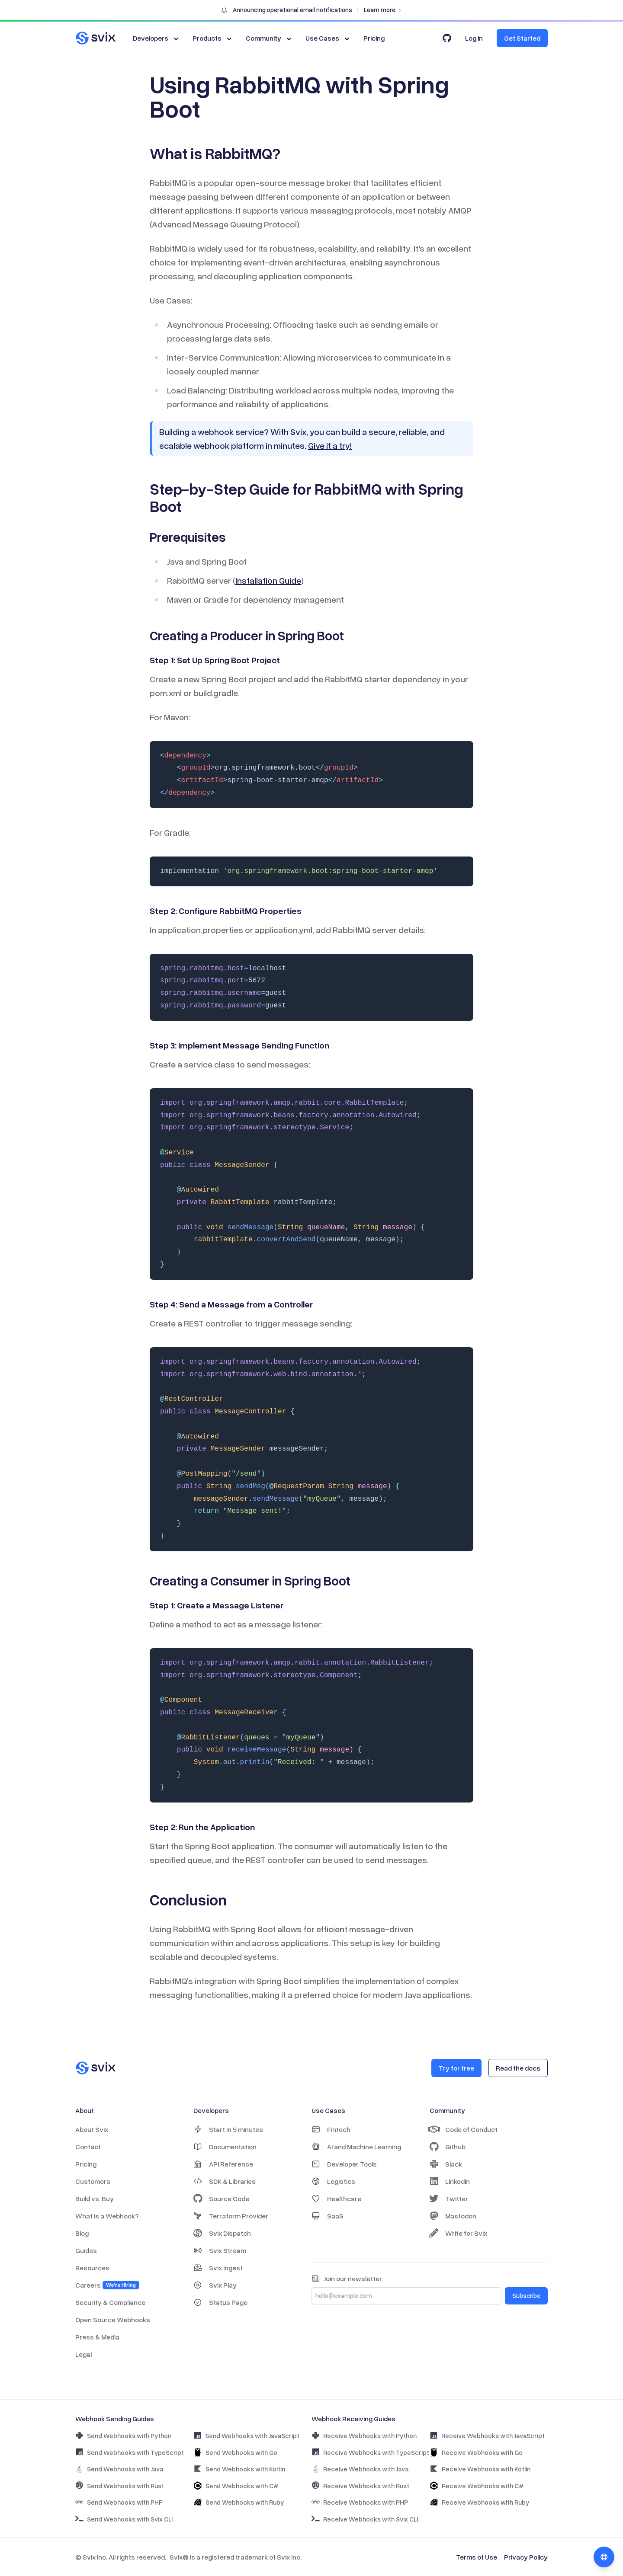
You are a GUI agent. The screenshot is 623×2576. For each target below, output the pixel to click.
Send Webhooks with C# (236, 2485)
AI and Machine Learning (356, 2146)
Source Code (221, 2198)
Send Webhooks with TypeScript (129, 2452)
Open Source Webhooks (112, 2319)
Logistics (333, 2181)
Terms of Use (476, 2557)
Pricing (374, 38)
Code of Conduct (464, 2129)
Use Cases (328, 38)
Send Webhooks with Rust (119, 2485)
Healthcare (336, 2198)
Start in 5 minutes (228, 2129)
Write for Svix (458, 2233)
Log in (474, 38)
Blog (82, 2233)
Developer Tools (344, 2164)
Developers (156, 38)
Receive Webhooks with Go (476, 2452)
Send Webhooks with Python (123, 2436)
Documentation (225, 2146)
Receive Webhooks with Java (360, 2469)
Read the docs (518, 2068)
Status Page (220, 2302)
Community (269, 38)
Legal (83, 2354)
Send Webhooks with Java (119, 2469)
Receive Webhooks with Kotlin (480, 2468)
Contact (88, 2146)
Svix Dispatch (222, 2233)
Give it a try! (330, 445)
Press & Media (97, 2337)
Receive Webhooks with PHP (360, 2502)
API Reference (223, 2164)
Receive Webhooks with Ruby (479, 2502)
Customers (92, 2181)
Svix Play (215, 2285)
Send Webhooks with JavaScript (246, 2436)
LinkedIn (450, 2181)
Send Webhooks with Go (235, 2452)
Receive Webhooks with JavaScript (487, 2436)
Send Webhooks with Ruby (238, 2502)
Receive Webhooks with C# (477, 2485)
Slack (446, 2164)
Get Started (522, 38)
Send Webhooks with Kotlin (239, 2468)
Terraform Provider (230, 2216)
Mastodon (453, 2216)
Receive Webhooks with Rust (360, 2485)
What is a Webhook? (107, 2216)
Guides (86, 2250)
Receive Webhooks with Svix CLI (365, 2519)
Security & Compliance (110, 2302)
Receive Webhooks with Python (364, 2436)
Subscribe (526, 2295)
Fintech (331, 2129)
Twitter (449, 2198)
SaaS (328, 2216)
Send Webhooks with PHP (119, 2502)
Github (448, 2146)
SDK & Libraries (224, 2181)
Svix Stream (219, 2250)
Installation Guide (268, 580)
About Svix (91, 2129)
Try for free (456, 2068)
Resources (92, 2267)
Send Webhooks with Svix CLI (124, 2519)
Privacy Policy (526, 2557)
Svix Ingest (218, 2267)
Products (213, 38)
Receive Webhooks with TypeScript (370, 2452)
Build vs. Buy (94, 2198)
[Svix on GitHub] (447, 38)
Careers (107, 2285)
